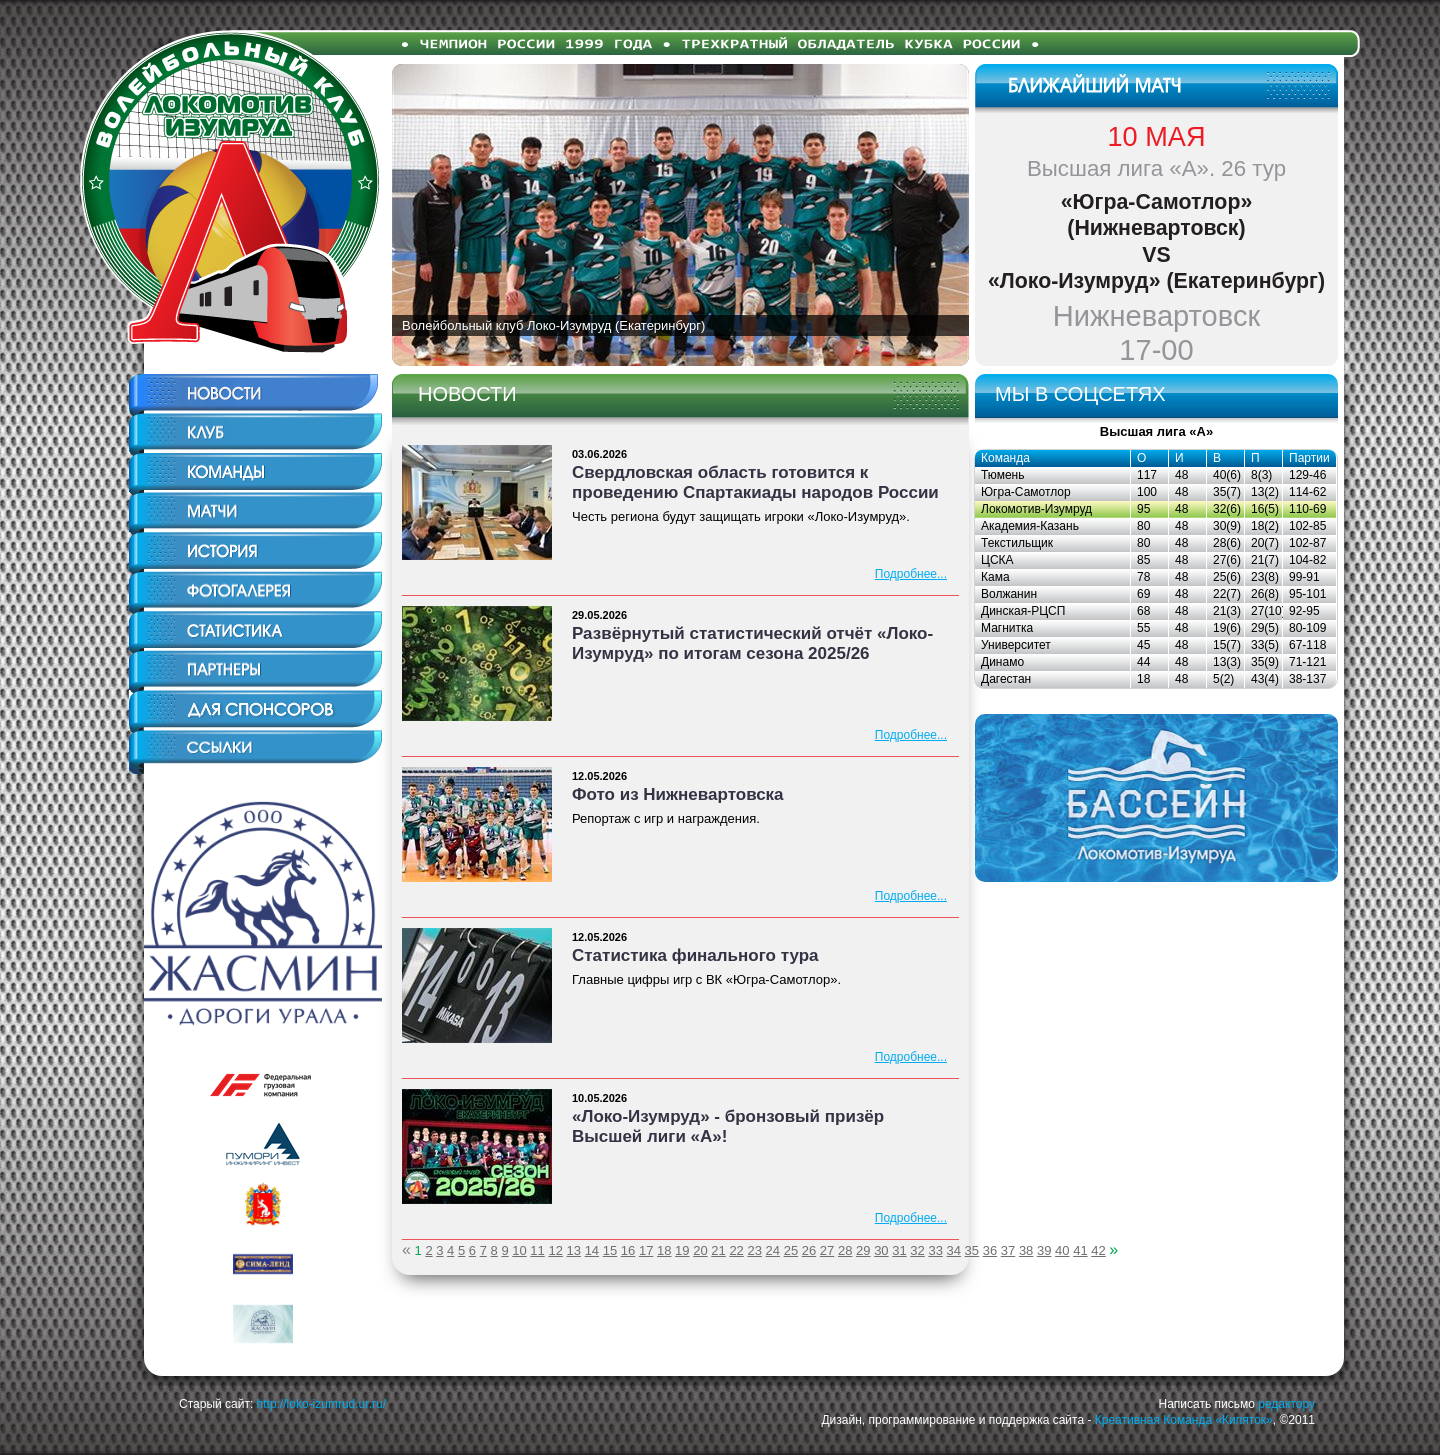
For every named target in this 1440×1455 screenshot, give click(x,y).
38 (1026, 1250)
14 (592, 1250)
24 (773, 1250)
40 (1062, 1250)
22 (736, 1250)
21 (718, 1250)
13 (574, 1250)
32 (917, 1250)
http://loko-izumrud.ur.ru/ (321, 1404)
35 (972, 1250)
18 (664, 1250)
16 (628, 1250)
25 (791, 1250)
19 (682, 1250)
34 (954, 1250)
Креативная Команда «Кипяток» (1184, 1420)
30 (881, 1250)
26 (809, 1250)
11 (537, 1250)
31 (899, 1250)
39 (1044, 1250)
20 (700, 1250)
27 (827, 1250)
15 (610, 1250)
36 (990, 1250)
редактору (1286, 1404)
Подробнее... (911, 574)
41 (1080, 1250)
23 (754, 1250)
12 (555, 1250)
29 (863, 1250)
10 (519, 1250)
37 (1008, 1250)
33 (935, 1250)
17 (646, 1250)
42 (1098, 1250)
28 (845, 1250)
